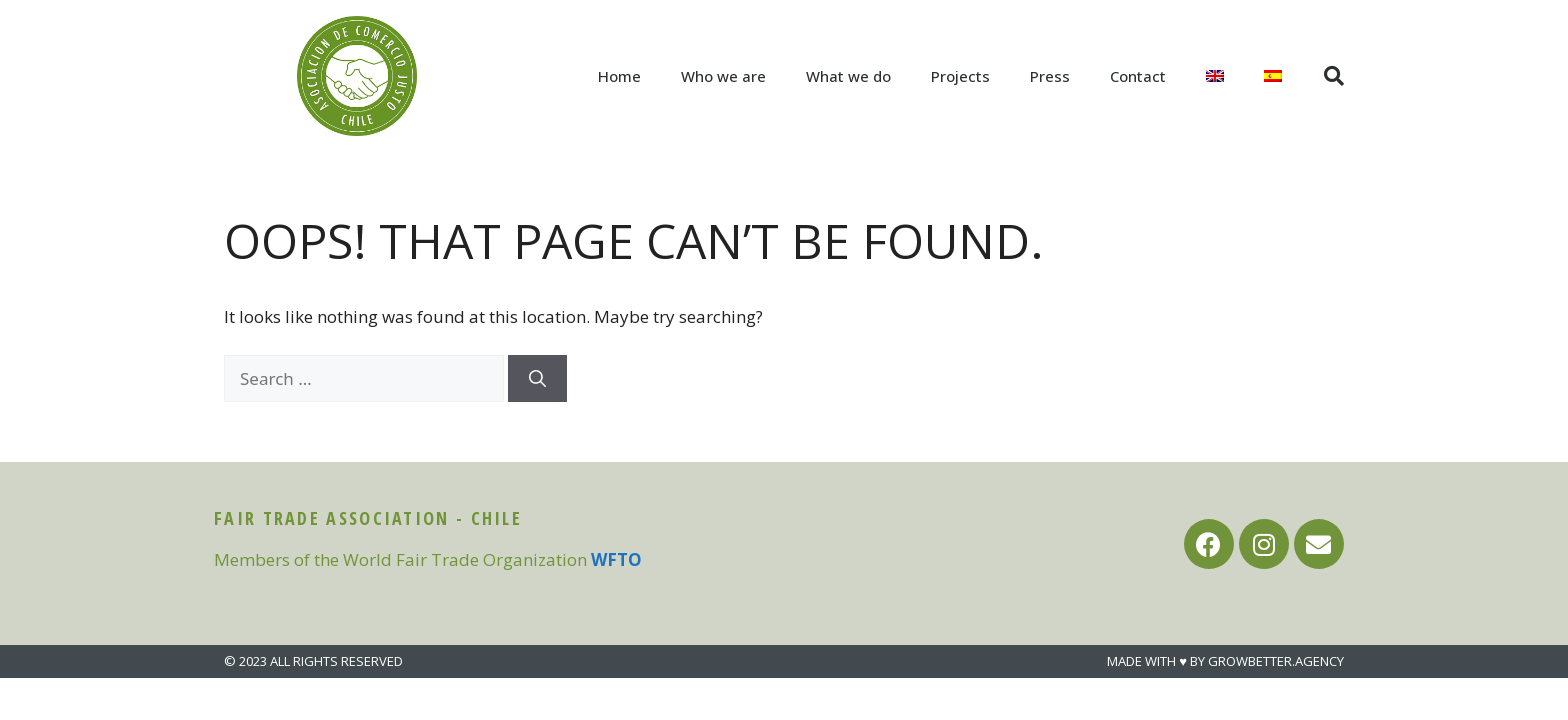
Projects (960, 76)
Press (1050, 76)
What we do (848, 76)
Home (619, 76)
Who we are (723, 76)
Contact (1138, 76)
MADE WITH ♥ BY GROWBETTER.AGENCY (1225, 661)
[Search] (537, 379)
